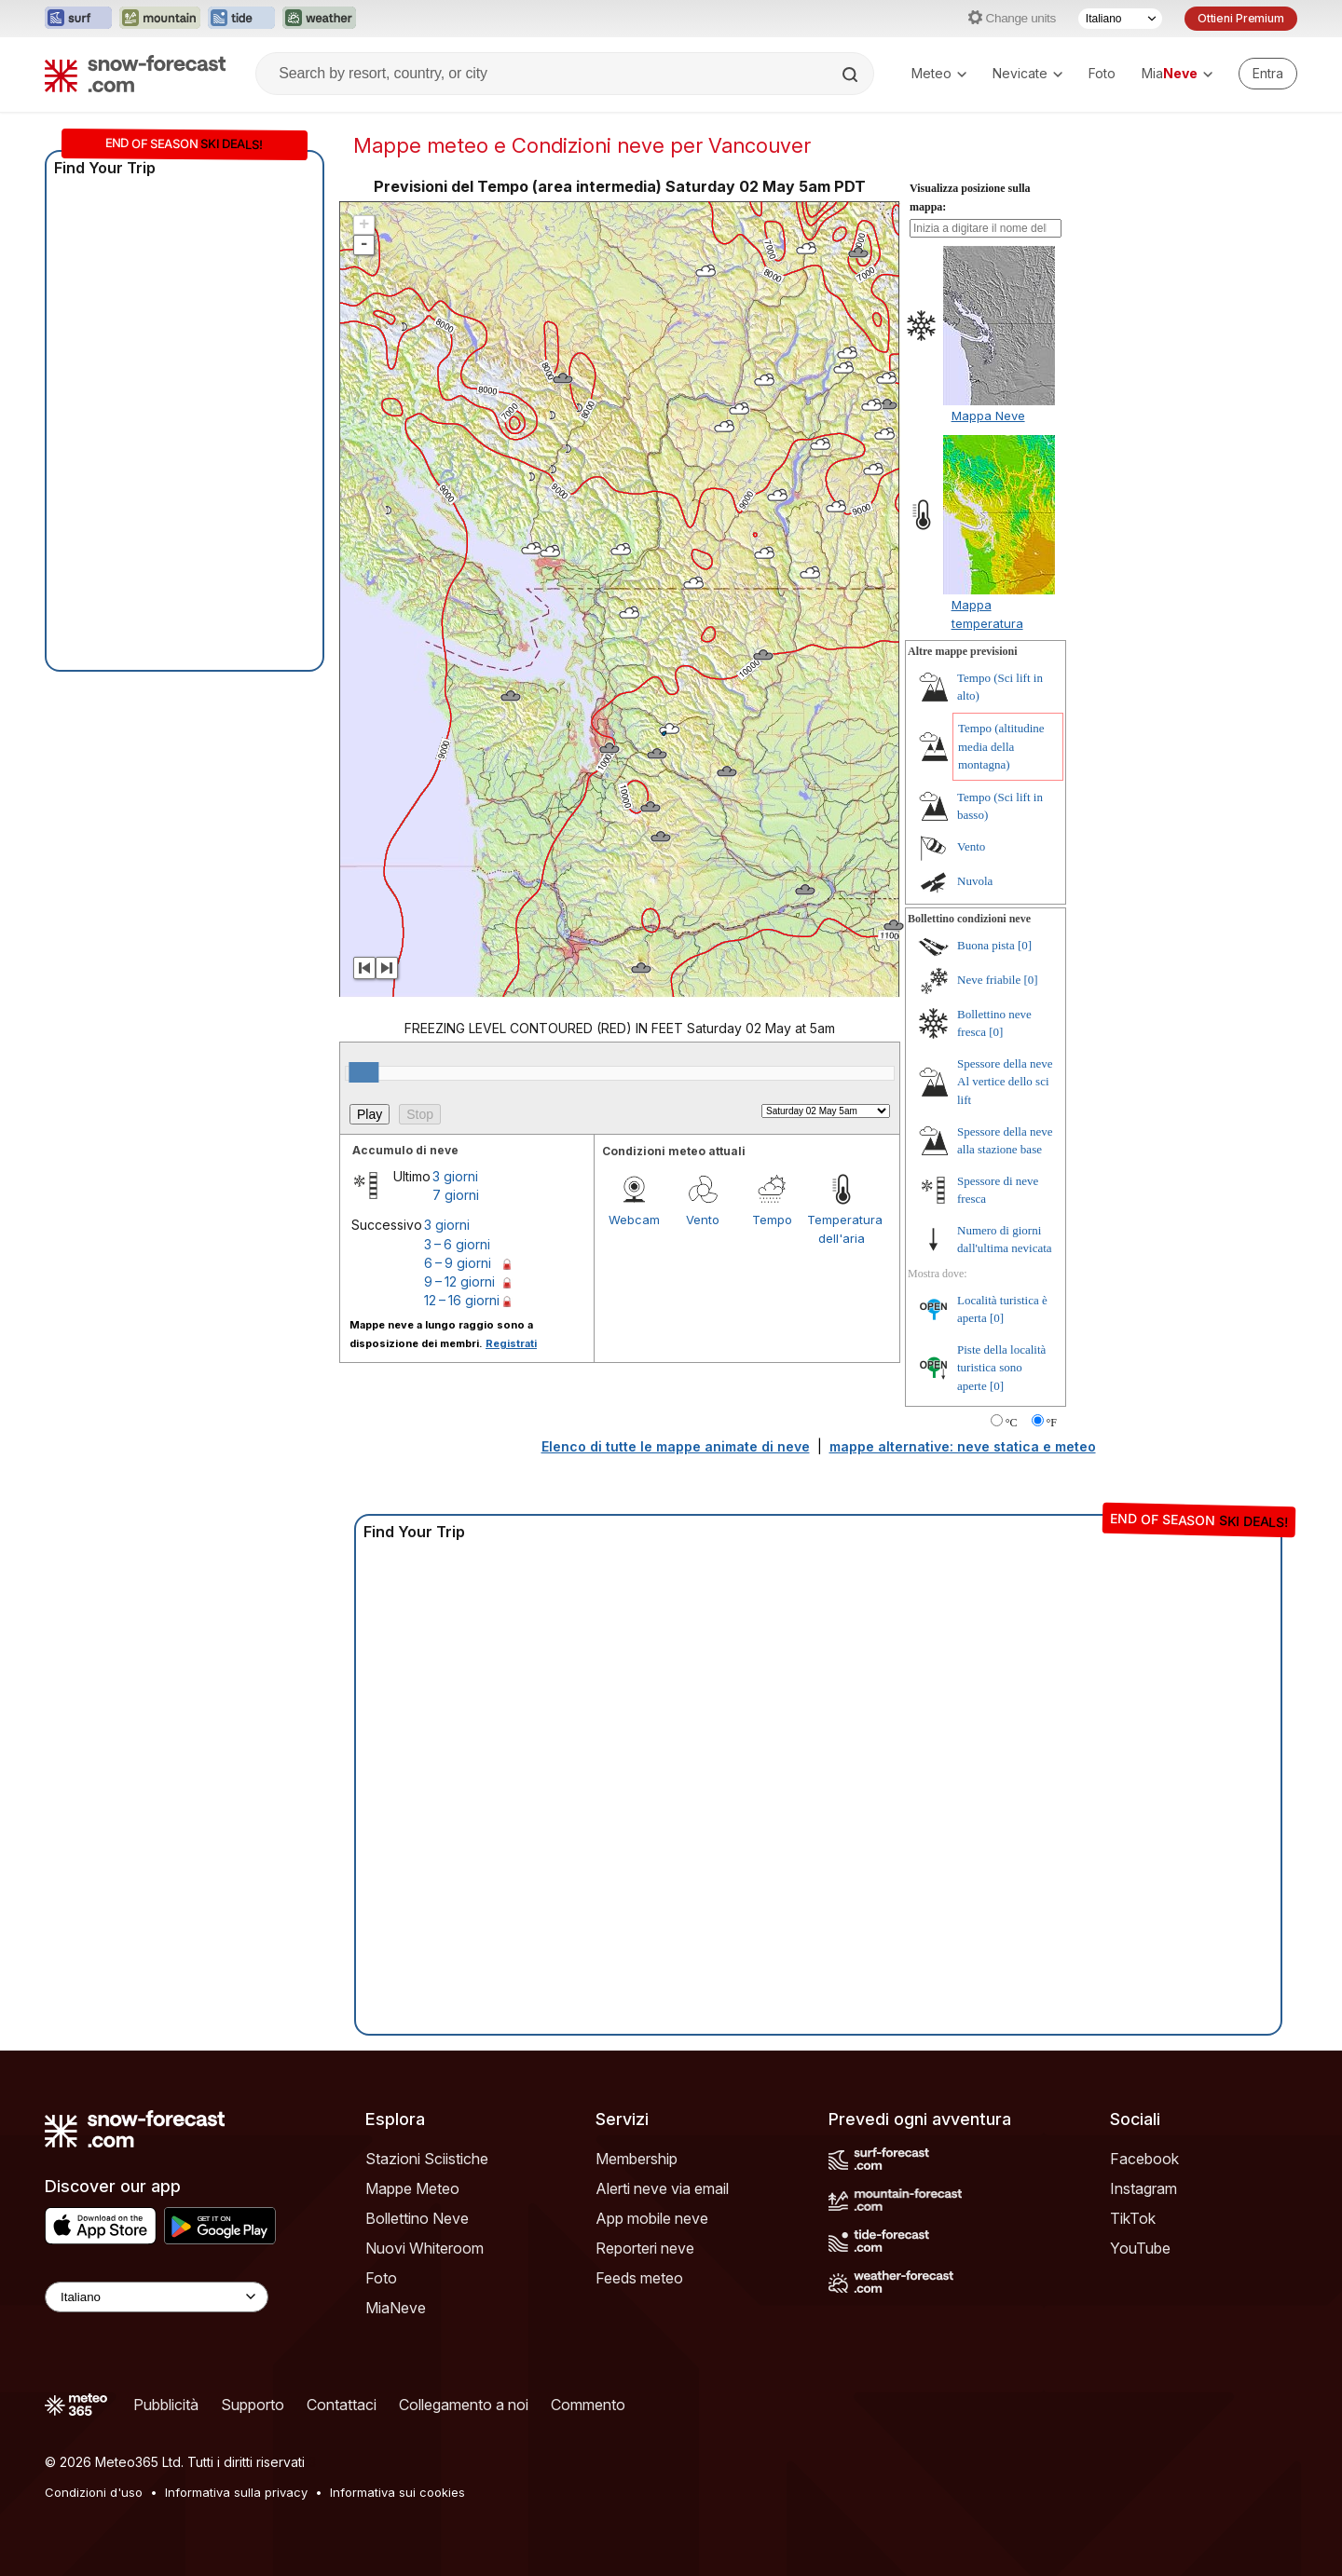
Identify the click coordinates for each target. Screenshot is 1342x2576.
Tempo (772, 1219)
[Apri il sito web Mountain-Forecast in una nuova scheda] (159, 19)
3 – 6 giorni (457, 1244)
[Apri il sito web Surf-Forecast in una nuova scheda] (78, 19)
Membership (637, 2158)
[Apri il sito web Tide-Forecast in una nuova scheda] (241, 19)
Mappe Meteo (412, 2188)
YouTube (1140, 2248)
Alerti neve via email (662, 2188)
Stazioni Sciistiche (426, 2158)
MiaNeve (395, 2307)
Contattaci (342, 2404)
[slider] (363, 1072)
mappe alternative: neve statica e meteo (962, 1446)
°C (1012, 1422)
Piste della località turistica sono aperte (1001, 1368)
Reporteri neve (645, 2248)
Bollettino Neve (417, 2218)
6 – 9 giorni (457, 1263)
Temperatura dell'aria (841, 1229)
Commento (588, 2404)
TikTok (1133, 2218)
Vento (702, 1219)
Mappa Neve (988, 415)
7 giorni (455, 1195)
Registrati (511, 1343)
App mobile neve (652, 2218)
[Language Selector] (156, 2297)
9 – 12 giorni (459, 1281)
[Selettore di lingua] (1120, 18)
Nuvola (975, 881)
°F (1052, 1422)
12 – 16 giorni (462, 1300)
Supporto (252, 2404)
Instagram (1143, 2188)
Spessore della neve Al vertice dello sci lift (1005, 1081)
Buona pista (986, 945)
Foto (1102, 73)
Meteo (938, 73)
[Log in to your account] (1268, 73)
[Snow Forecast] (135, 73)
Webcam (634, 1219)
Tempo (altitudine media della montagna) (1001, 746)
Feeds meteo (639, 2278)
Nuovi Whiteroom (424, 2248)
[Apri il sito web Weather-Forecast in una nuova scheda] (319, 19)
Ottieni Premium (1241, 18)
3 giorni (455, 1176)
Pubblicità (166, 2404)
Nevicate (1027, 73)
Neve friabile (988, 980)
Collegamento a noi (463, 2404)
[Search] (851, 74)
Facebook (1144, 2158)
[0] (1025, 945)
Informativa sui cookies (397, 2492)
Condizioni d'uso (94, 2492)
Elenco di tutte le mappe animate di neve (675, 1446)
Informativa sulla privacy (236, 2492)
